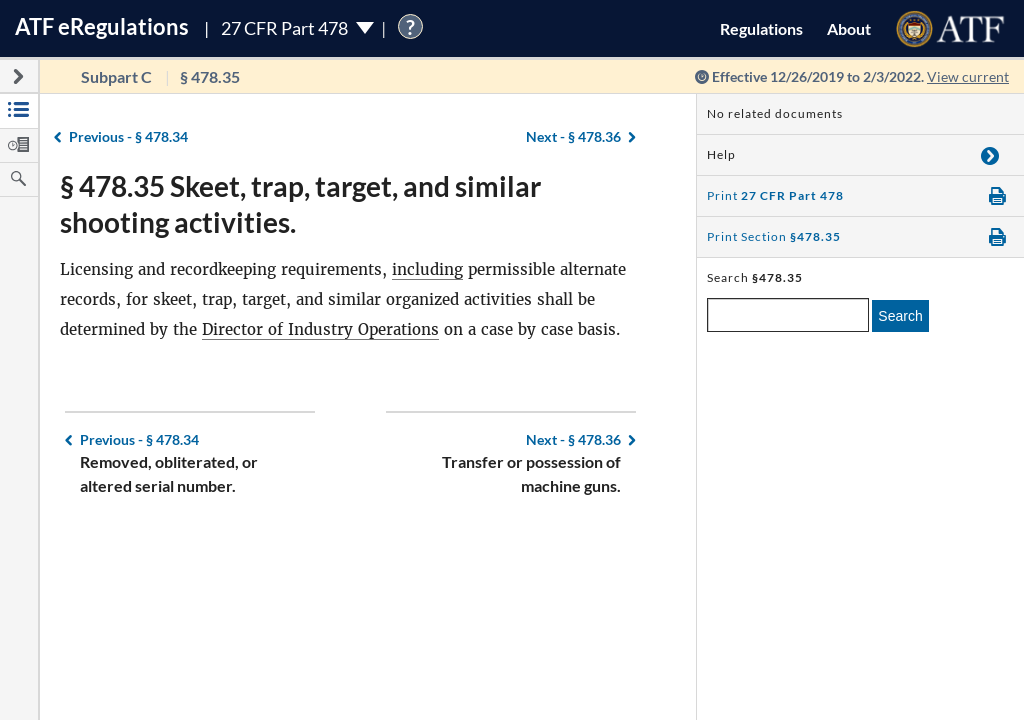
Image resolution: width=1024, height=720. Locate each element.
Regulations (761, 28)
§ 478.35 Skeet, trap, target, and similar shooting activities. (300, 204)
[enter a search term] (788, 315)
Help (721, 154)
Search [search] (900, 316)
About (849, 28)
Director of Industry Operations (320, 329)
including (427, 269)
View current (968, 76)
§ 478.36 (573, 136)
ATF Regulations (102, 26)
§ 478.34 (128, 136)
